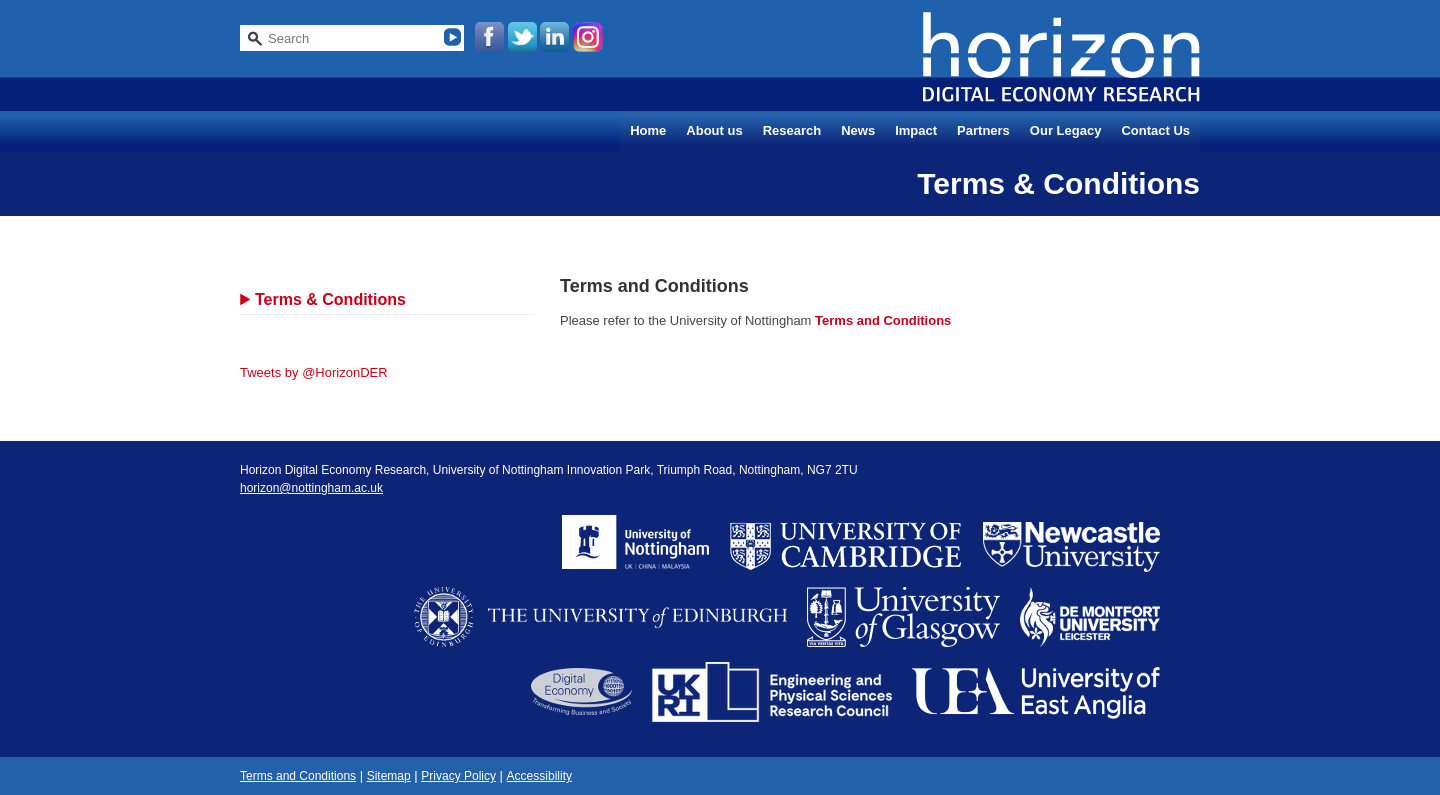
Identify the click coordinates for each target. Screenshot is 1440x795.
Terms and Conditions (883, 320)
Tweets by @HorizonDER (314, 372)
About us (714, 130)
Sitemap (389, 776)
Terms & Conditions (330, 299)
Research (792, 130)
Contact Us (1155, 130)
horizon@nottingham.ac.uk (311, 488)
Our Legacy (1066, 130)
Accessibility (539, 776)
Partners (983, 130)
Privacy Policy (458, 776)
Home (648, 130)
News (858, 130)
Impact (916, 130)
